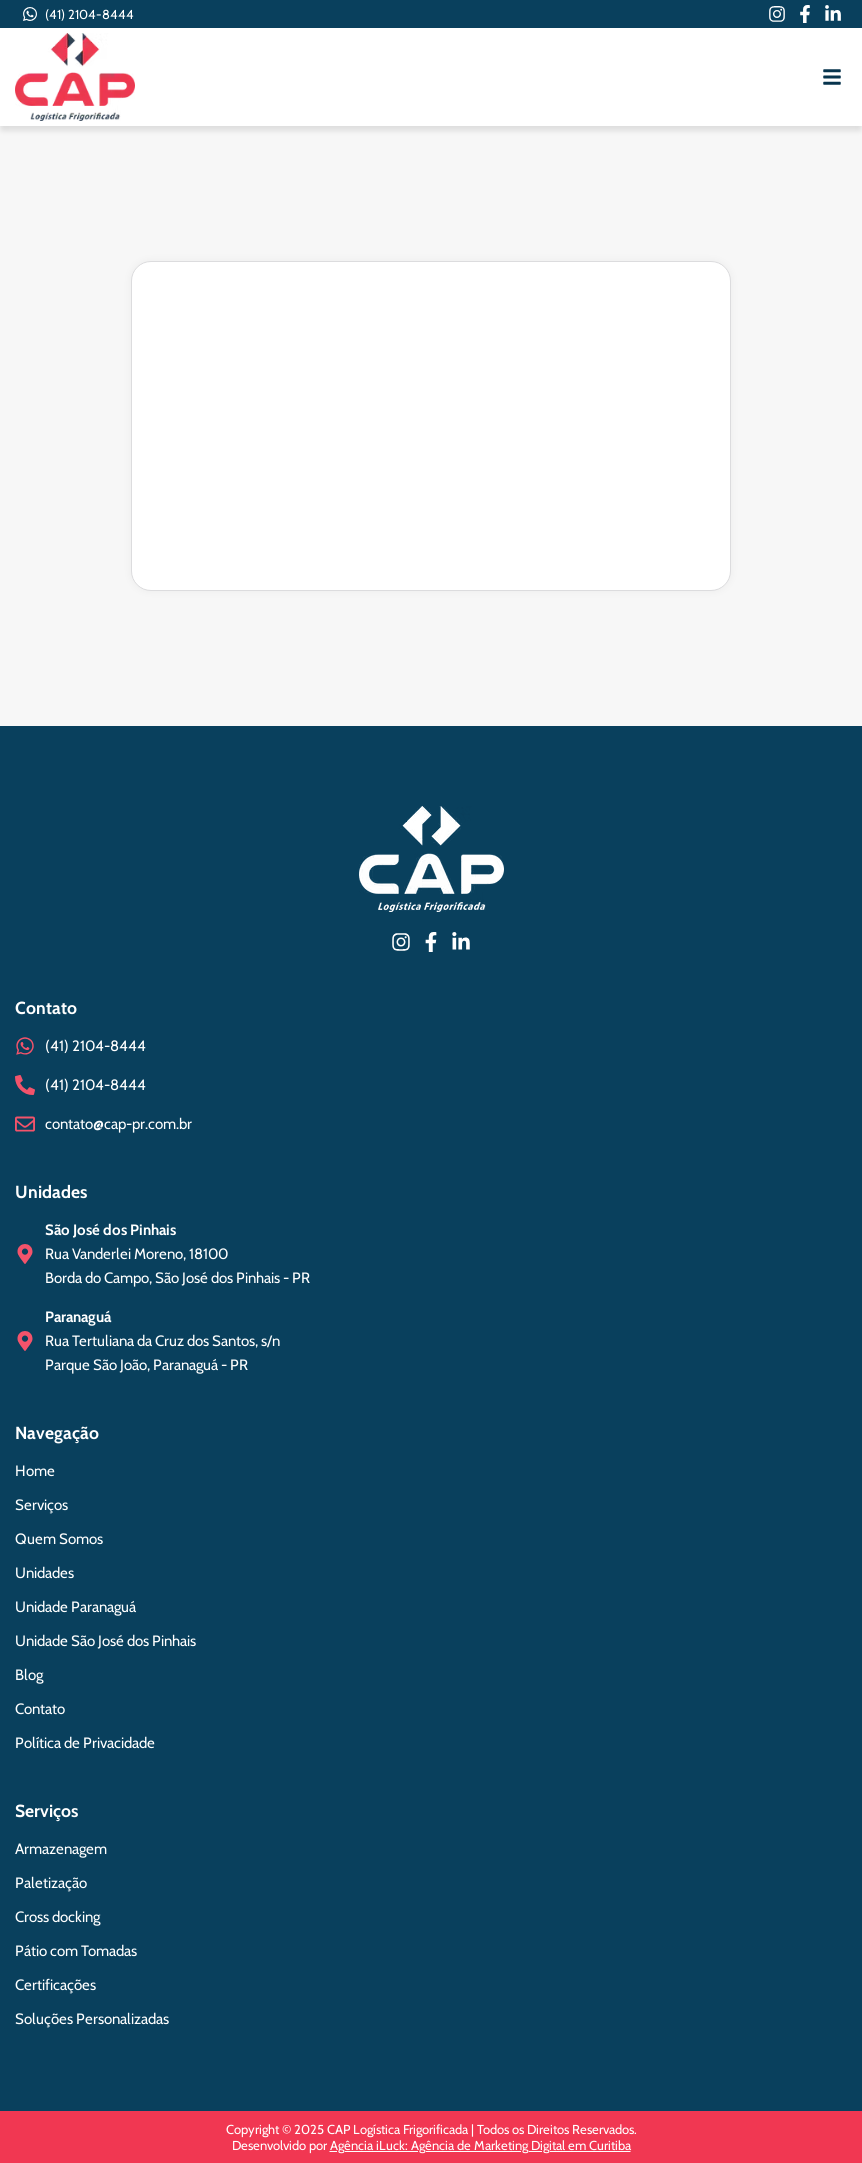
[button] (832, 77)
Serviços (46, 1810)
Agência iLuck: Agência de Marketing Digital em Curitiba (480, 2145)
